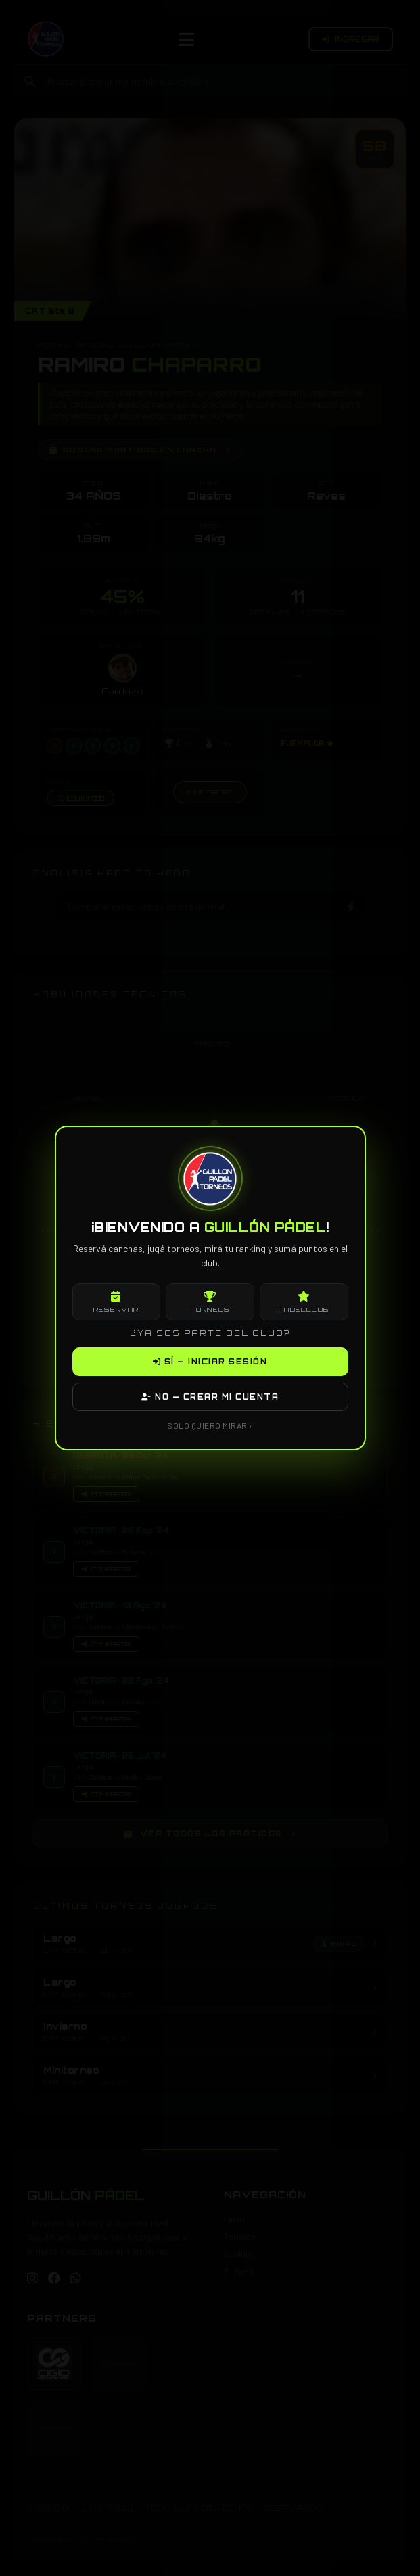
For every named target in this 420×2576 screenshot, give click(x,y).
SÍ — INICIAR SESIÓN (210, 1361)
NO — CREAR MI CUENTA (210, 1397)
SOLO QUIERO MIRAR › (210, 1425)
